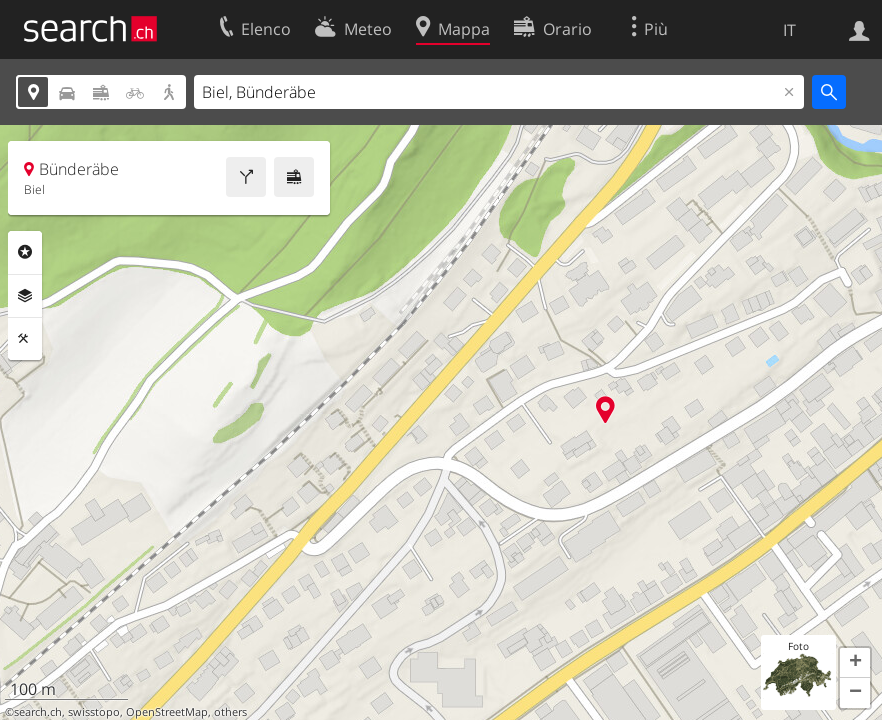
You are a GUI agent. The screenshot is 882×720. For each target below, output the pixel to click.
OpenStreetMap (167, 712)
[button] (855, 663)
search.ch (38, 712)
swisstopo (94, 712)
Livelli (25, 296)
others (230, 712)
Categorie (25, 252)
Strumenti (25, 339)
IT (789, 30)
